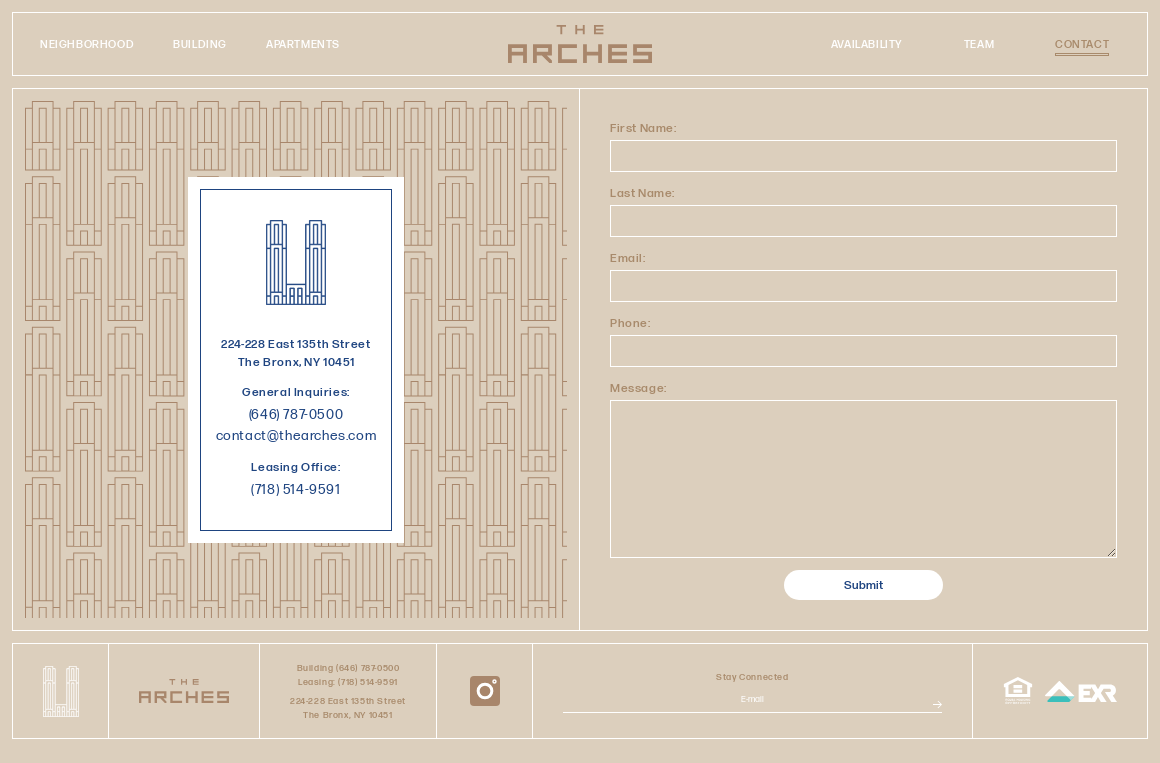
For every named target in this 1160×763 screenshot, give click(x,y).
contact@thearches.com (296, 435)
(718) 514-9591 (295, 489)
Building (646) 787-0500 (348, 667)
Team (979, 44)
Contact (1082, 45)
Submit (863, 584)
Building (200, 44)
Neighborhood (87, 44)
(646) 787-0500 (296, 414)
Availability (867, 44)
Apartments (303, 44)
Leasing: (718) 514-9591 (348, 681)
